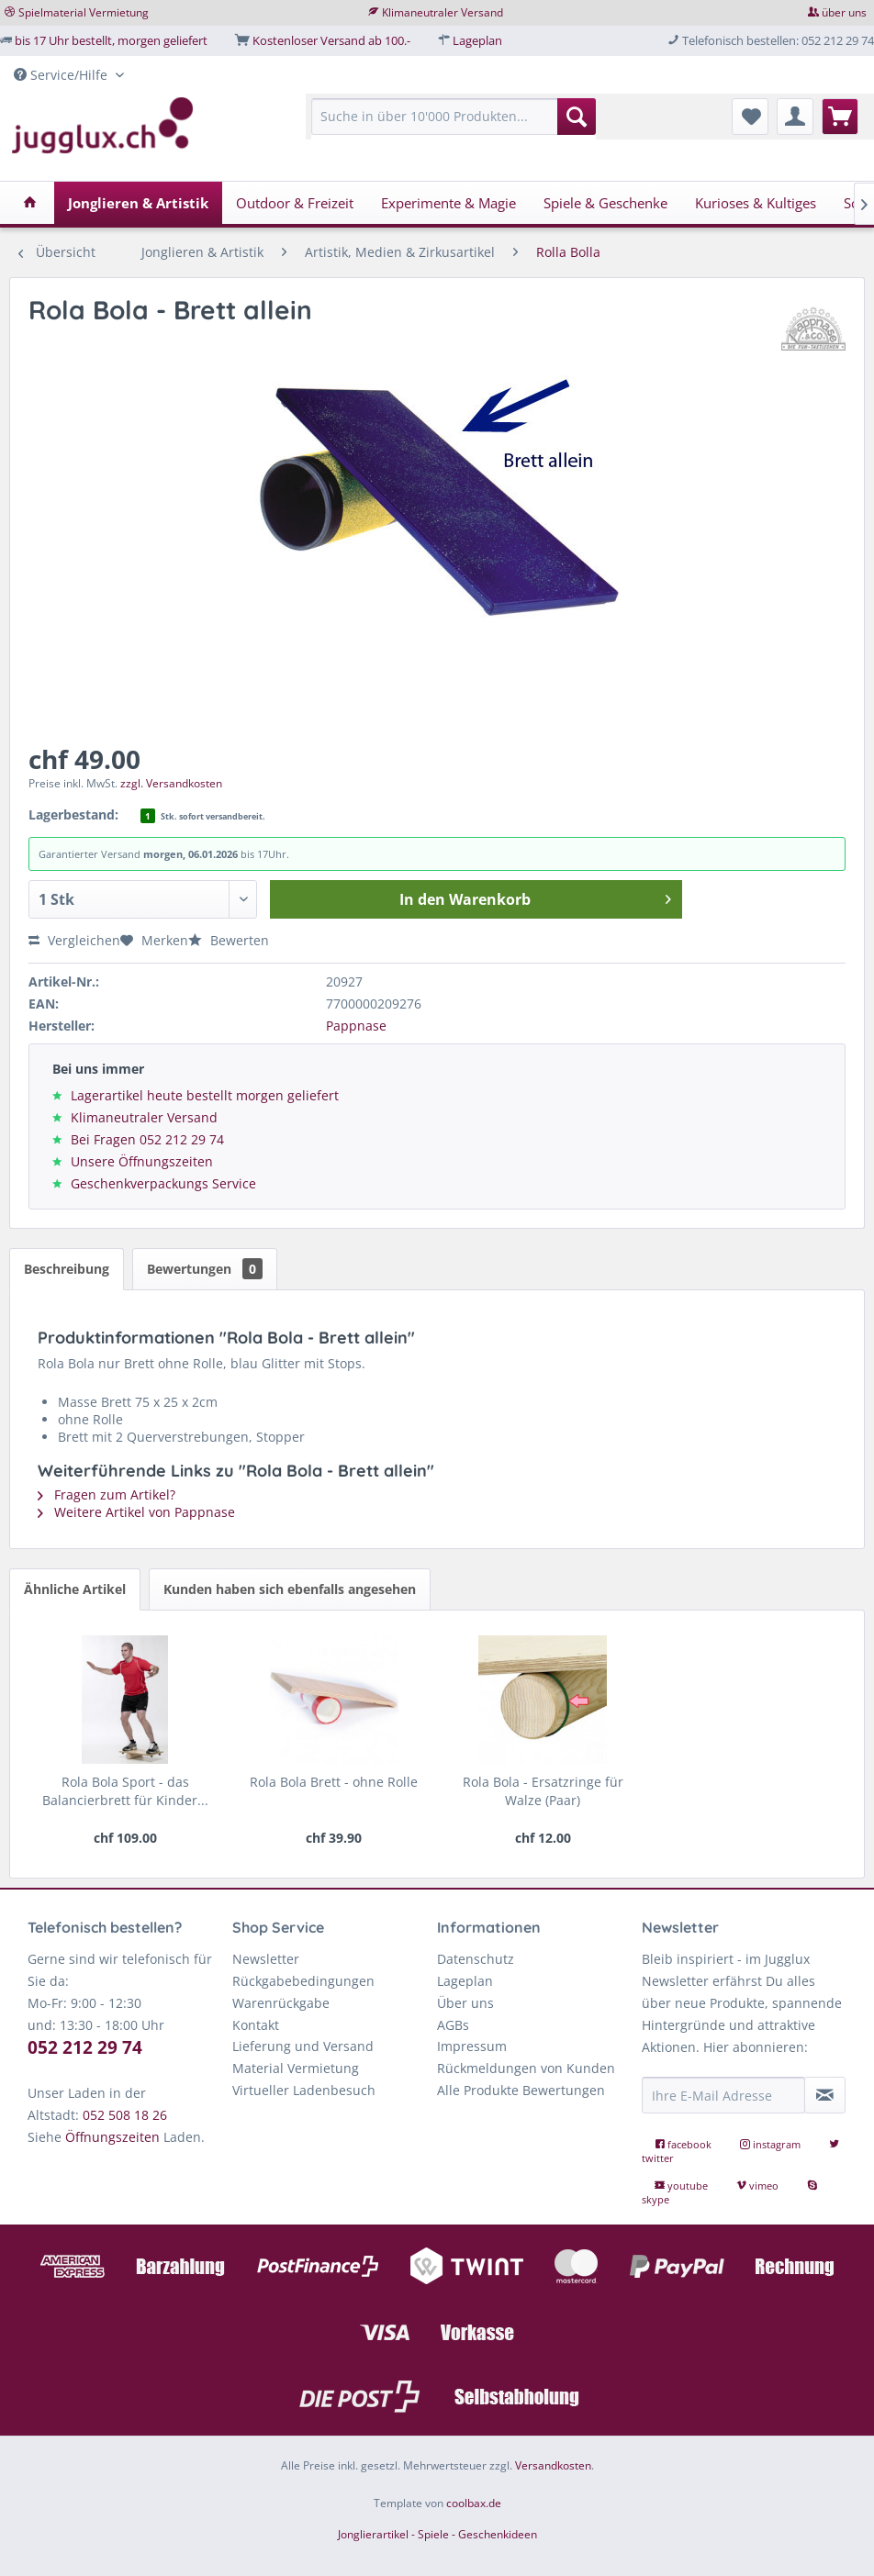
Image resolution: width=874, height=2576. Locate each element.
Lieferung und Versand (303, 2046)
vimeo (758, 2185)
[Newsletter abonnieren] (825, 2095)
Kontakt (255, 2025)
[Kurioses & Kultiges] (755, 203)
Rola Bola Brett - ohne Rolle (334, 1781)
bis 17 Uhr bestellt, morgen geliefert (111, 40)
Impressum (472, 2046)
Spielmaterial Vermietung (83, 12)
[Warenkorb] (840, 116)
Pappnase (356, 1025)
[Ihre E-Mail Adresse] (723, 2095)
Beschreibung (66, 1268)
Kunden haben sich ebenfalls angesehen (289, 1589)
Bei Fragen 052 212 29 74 (147, 1139)
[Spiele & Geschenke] (605, 203)
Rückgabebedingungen (303, 1981)
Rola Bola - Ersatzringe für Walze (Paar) (543, 1791)
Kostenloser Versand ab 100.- (331, 40)
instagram (771, 2144)
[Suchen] (576, 116)
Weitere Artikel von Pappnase (136, 1512)
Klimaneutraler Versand (442, 12)
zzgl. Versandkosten (171, 783)
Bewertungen (205, 1268)
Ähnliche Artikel (75, 1589)
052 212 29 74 (85, 2047)
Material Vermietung (295, 2068)
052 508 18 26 (125, 2115)
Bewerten (228, 940)
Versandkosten (553, 2465)
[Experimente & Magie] (448, 203)
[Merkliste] (750, 116)
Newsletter (265, 1959)
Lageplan (477, 40)
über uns (844, 12)
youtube (683, 2185)
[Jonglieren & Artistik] (138, 203)
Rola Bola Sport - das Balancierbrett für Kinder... (125, 1791)
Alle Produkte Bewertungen (521, 2090)
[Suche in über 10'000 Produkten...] (453, 116)
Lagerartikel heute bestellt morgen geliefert (205, 1095)
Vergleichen (74, 940)
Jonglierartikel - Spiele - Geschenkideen (437, 2534)
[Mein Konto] (795, 116)
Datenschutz (475, 1959)
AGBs (453, 2025)
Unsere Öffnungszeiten (142, 1161)
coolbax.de (473, 2503)
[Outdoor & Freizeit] (294, 203)
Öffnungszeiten (112, 2137)
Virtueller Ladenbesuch (303, 2090)
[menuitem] (453, 125)
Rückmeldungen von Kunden (526, 2068)
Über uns (465, 2003)
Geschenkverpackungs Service (163, 1183)
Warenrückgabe (281, 2003)
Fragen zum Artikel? (106, 1494)
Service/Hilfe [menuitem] (62, 75)
